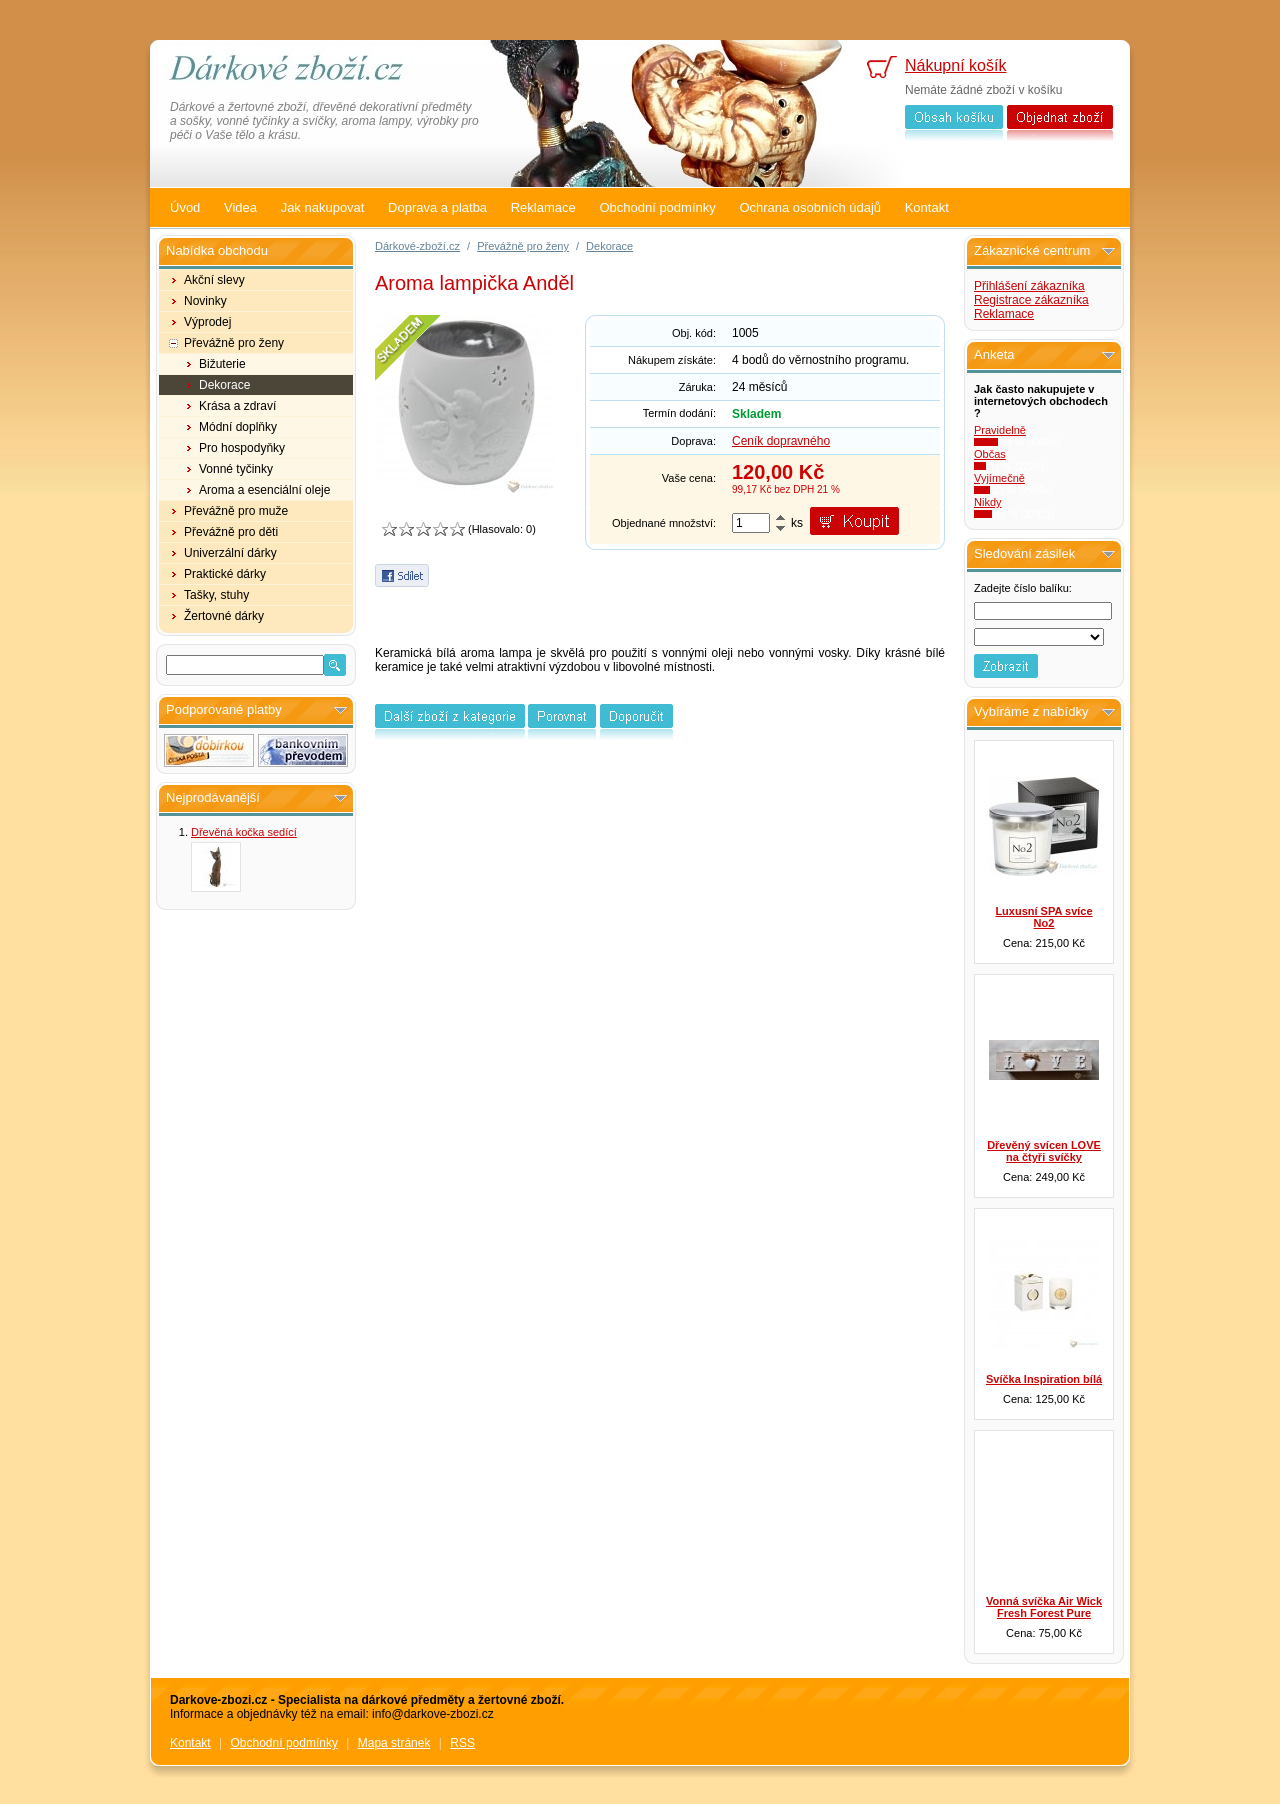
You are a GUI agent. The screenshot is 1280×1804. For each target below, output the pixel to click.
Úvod (185, 207)
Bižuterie (222, 364)
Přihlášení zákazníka (1029, 286)
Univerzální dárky (230, 553)
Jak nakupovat (323, 207)
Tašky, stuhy (216, 595)
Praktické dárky (225, 574)
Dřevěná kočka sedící (244, 832)
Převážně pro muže (236, 511)
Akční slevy (214, 280)
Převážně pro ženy (234, 343)
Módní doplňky (238, 427)
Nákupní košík (955, 65)
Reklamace (543, 207)
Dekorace (224, 385)
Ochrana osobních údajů (810, 207)
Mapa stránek (394, 1743)
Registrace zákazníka (1031, 300)
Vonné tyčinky (236, 469)
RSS (462, 1743)
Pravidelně (1000, 430)
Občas (990, 454)
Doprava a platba (437, 207)
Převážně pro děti (231, 532)
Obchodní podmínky (657, 207)
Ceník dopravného (781, 441)
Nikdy (988, 502)
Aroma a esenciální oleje (264, 490)
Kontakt (927, 207)
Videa (240, 207)
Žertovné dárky (224, 616)
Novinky (205, 301)
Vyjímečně (999, 478)
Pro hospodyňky (242, 448)
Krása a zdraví (237, 406)
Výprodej (207, 322)
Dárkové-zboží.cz (417, 246)
